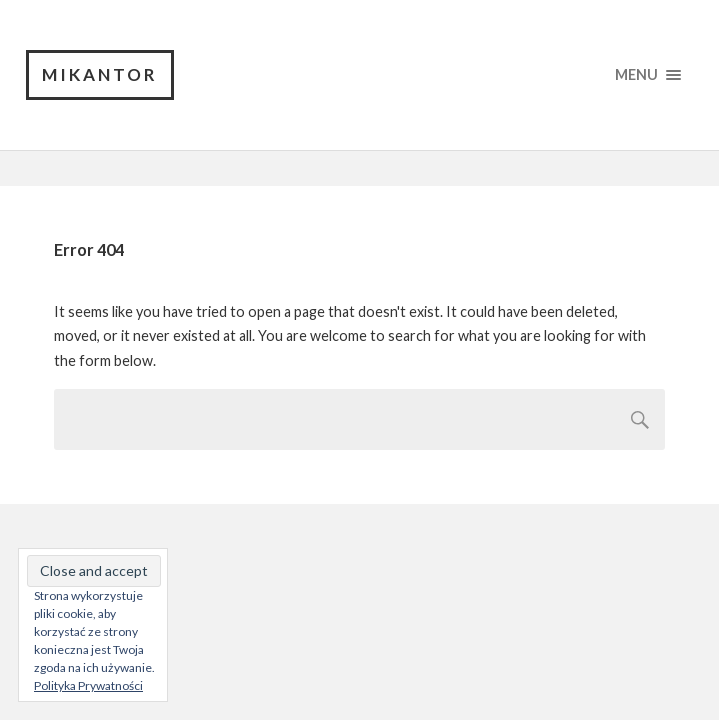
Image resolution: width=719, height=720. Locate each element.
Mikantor (100, 74)
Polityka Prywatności (88, 685)
